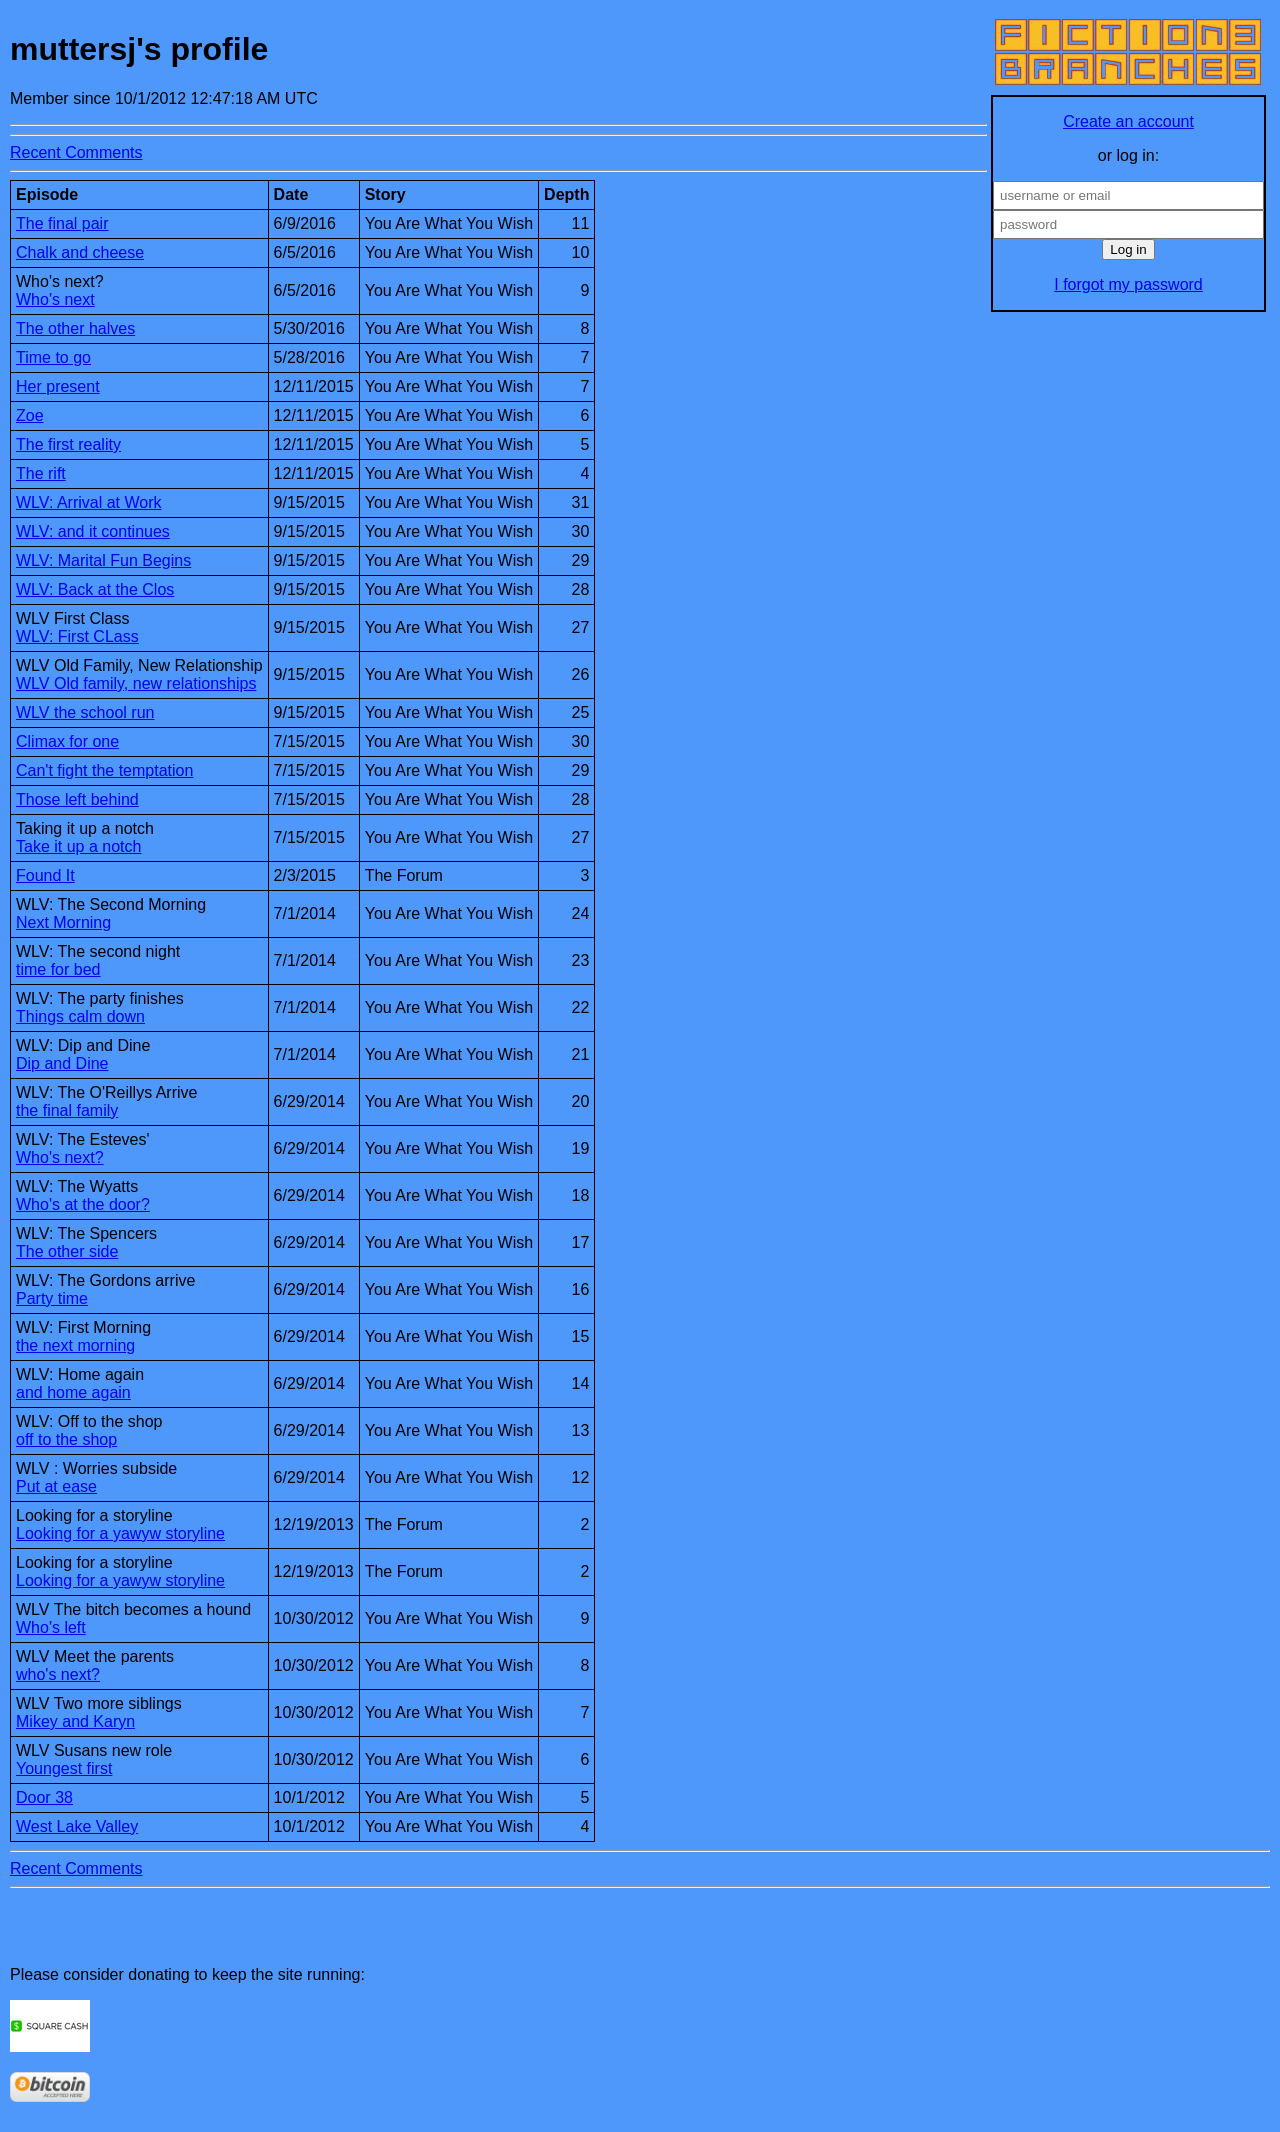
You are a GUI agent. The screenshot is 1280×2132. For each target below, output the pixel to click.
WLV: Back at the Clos (95, 589)
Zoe (30, 415)
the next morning (75, 1345)
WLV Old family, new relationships (136, 683)
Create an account (1128, 121)
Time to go (53, 357)
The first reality (68, 444)
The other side (67, 1251)
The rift (41, 473)
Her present (58, 386)
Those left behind (77, 799)
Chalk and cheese (80, 252)
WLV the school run (85, 712)
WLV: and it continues (93, 531)
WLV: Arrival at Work (89, 502)
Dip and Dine (62, 1063)
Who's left (51, 1627)
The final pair (62, 223)
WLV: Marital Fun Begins (103, 560)
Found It (45, 875)
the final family (67, 1110)
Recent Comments (76, 152)
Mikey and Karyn (75, 1721)
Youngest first (64, 1768)
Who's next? (60, 1157)
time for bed (58, 969)
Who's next (55, 299)
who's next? (58, 1674)
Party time (52, 1298)
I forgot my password (1128, 284)
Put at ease (56, 1486)
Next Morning (63, 922)
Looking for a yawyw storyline (120, 1533)
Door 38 (44, 1797)
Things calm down (80, 1016)
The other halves (75, 328)
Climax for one (67, 741)
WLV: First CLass (77, 636)
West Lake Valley (77, 1826)
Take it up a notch (78, 846)
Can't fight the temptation (104, 770)
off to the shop (66, 1439)
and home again (73, 1392)
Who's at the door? (83, 1204)
